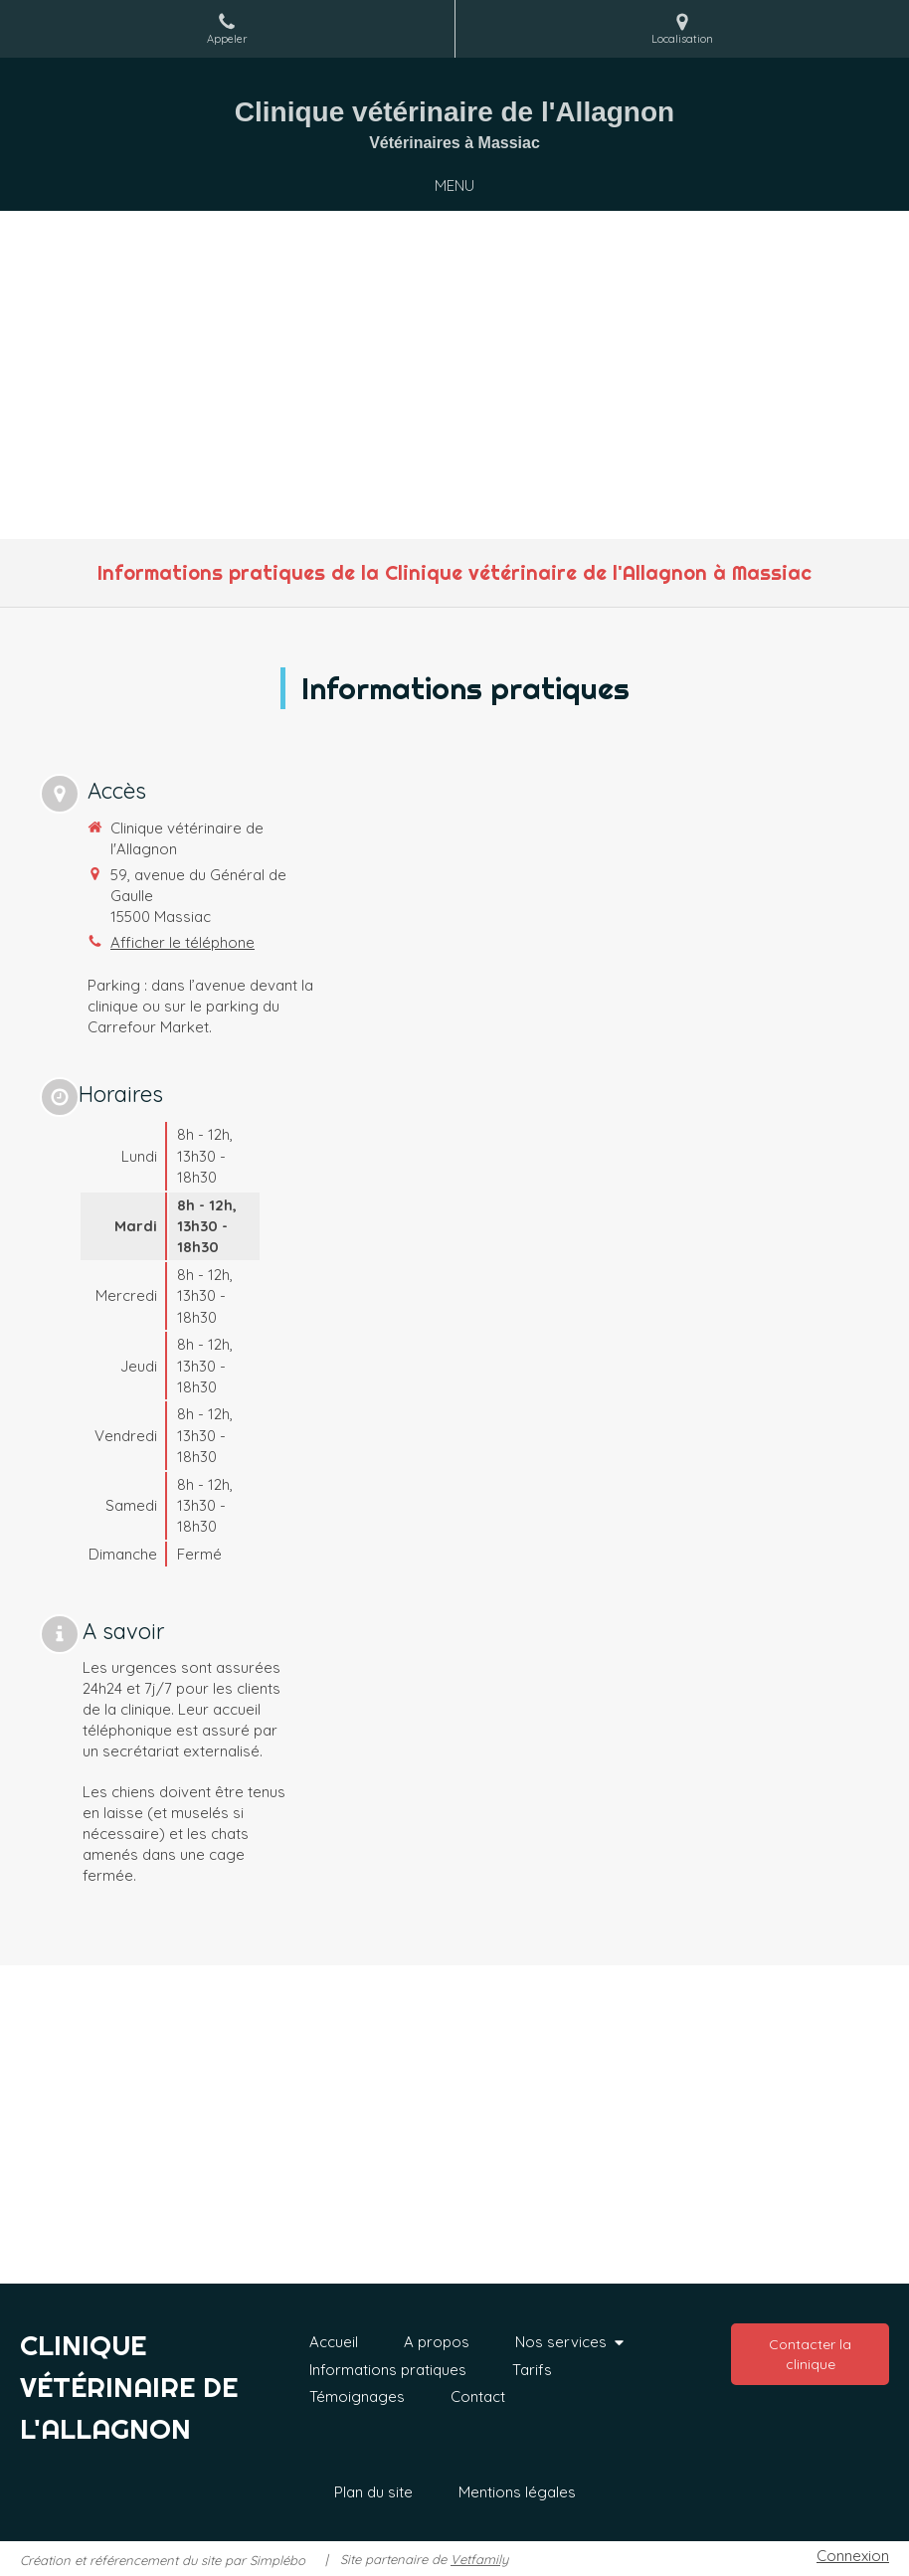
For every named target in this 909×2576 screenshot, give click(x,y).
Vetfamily (479, 2559)
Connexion (853, 2555)
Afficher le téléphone (182, 942)
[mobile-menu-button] (454, 185)
